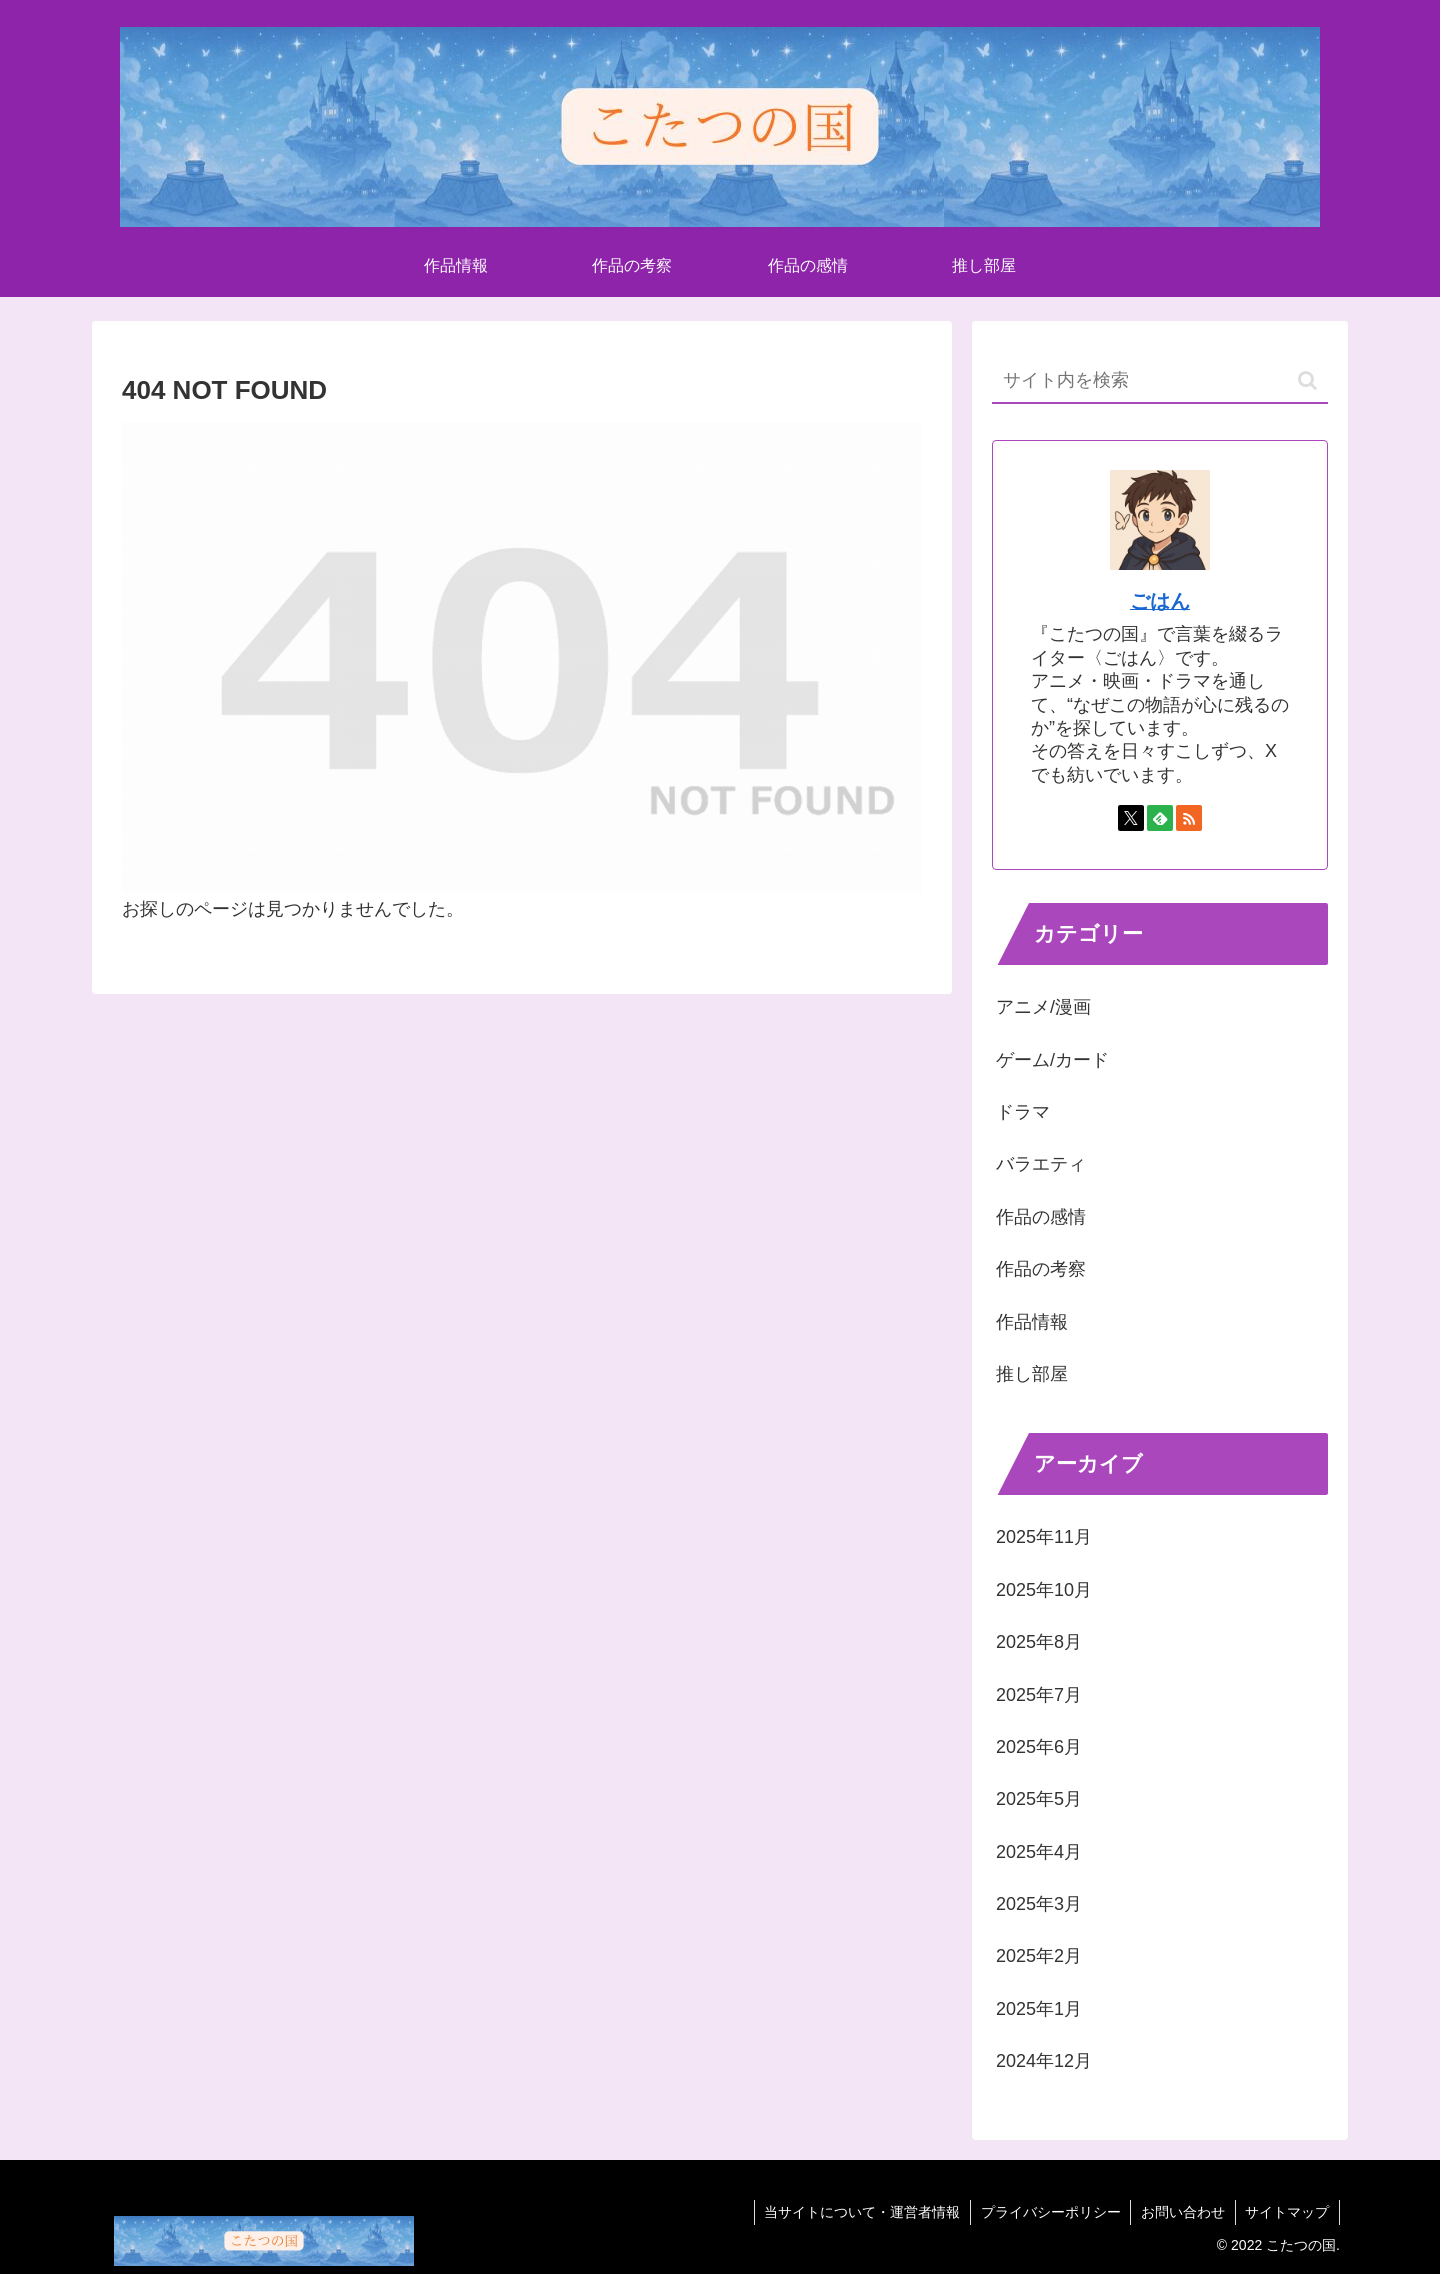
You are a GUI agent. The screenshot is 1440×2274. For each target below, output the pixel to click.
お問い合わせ (1182, 2212)
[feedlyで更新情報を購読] (1160, 818)
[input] (1160, 381)
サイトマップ (1287, 2212)
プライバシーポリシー (1049, 2212)
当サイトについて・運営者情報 (860, 2212)
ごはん (1160, 601)
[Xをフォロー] (1131, 818)
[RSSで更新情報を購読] (1189, 818)
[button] (1307, 380)
